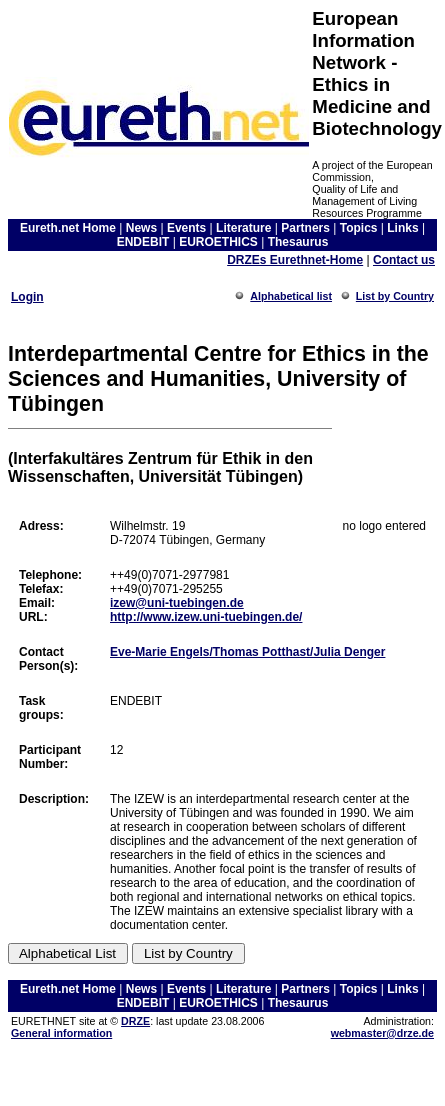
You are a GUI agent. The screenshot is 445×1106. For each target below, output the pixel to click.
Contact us (404, 260)
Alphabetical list (291, 296)
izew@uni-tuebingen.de (177, 603)
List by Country (395, 296)
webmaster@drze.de (382, 1033)
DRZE (135, 1021)
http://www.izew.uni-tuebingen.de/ (206, 617)
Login (27, 297)
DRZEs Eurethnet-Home (295, 260)
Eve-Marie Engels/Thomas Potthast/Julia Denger (247, 652)
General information (61, 1033)
